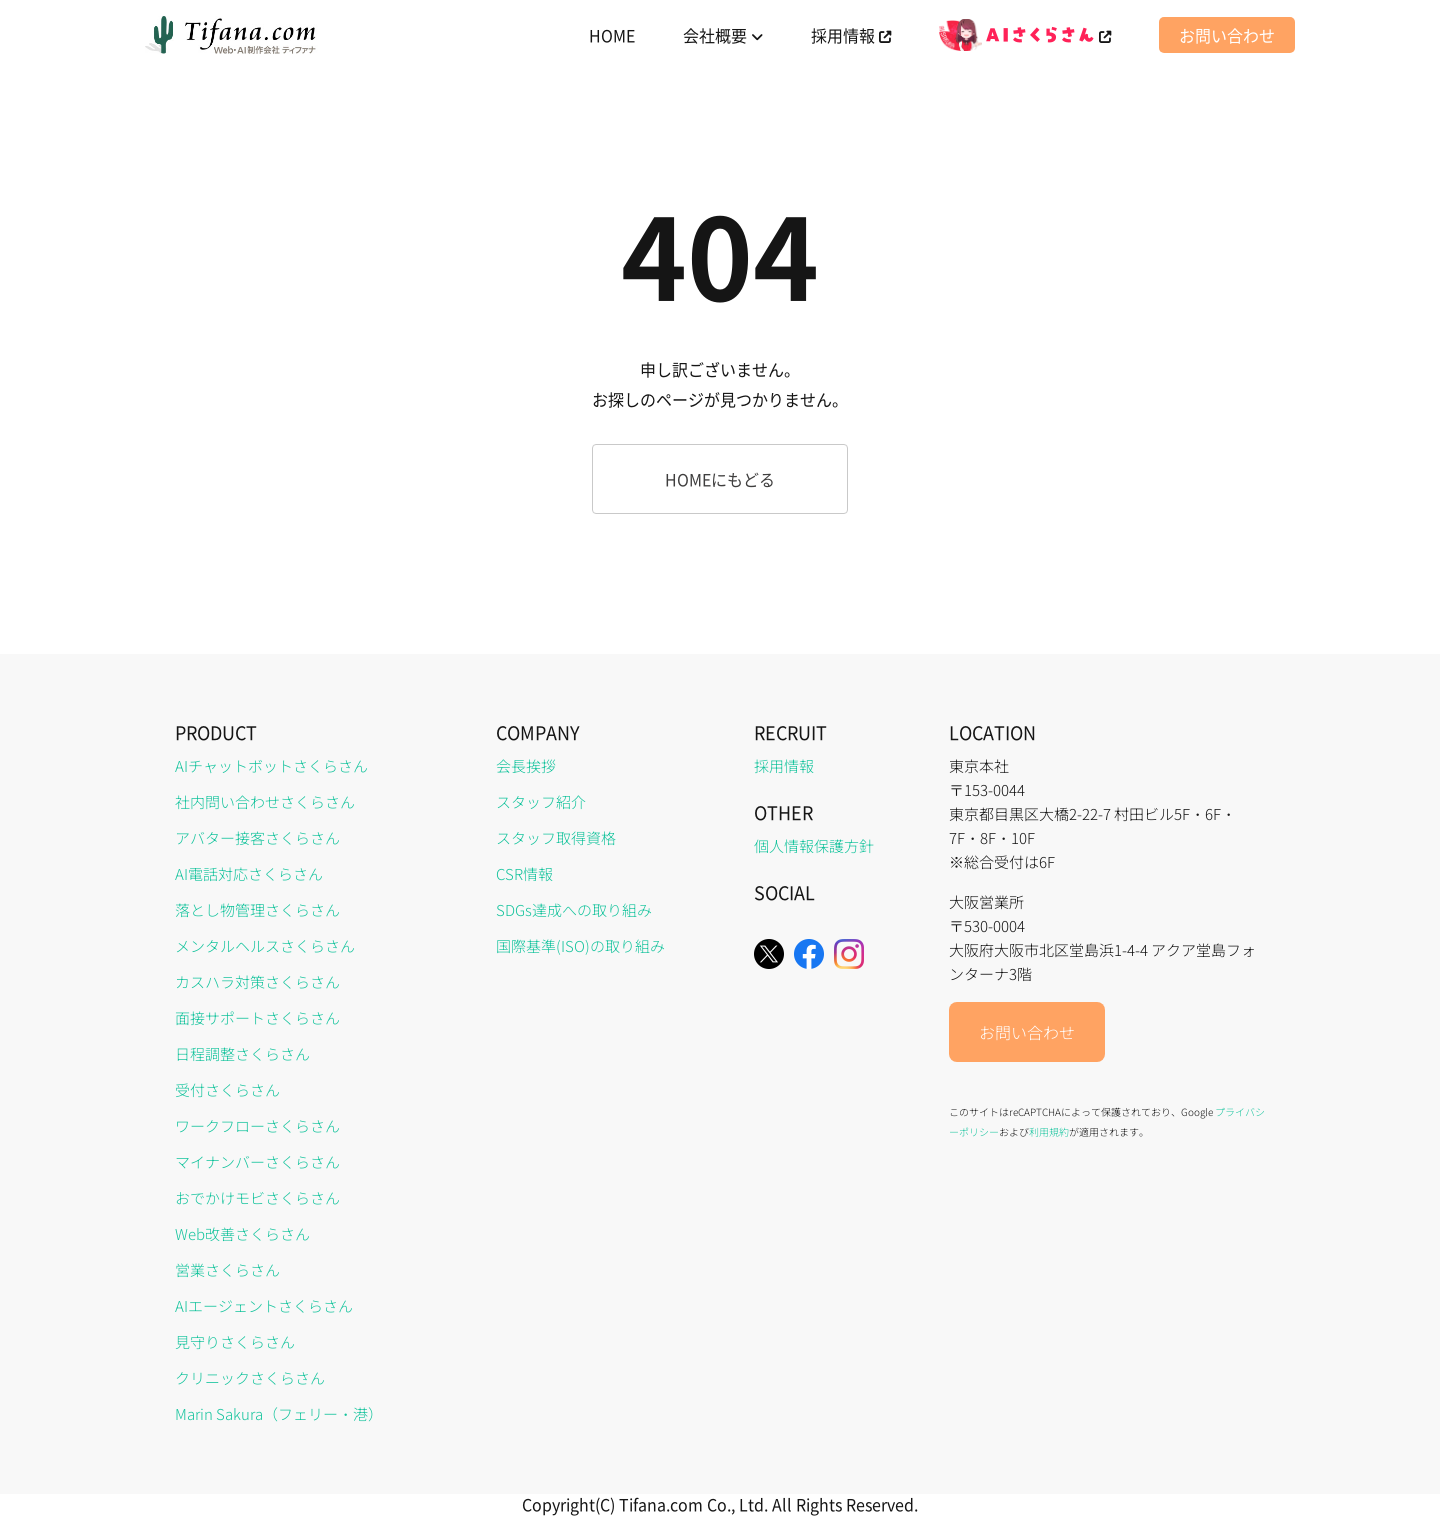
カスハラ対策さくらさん (257, 981)
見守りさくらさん (235, 1341)
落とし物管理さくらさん (257, 909)
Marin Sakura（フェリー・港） (279, 1413)
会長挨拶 (526, 765)
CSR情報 (524, 873)
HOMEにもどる (720, 479)
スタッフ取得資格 (556, 837)
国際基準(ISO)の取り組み (580, 945)
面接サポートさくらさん (257, 1017)
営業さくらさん (227, 1269)
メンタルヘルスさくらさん (265, 945)
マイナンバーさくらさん (257, 1161)
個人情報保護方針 (814, 845)
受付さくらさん (227, 1089)
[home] (231, 35)
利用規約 (1049, 1131)
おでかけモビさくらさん (257, 1197)
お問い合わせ (1227, 35)
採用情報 (784, 765)
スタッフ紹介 (541, 801)
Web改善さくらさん (242, 1233)
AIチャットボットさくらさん (271, 765)
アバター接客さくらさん (257, 837)
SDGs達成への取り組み (574, 909)
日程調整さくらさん (242, 1053)
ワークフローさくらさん (257, 1125)
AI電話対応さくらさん (249, 873)
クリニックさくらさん (250, 1377)
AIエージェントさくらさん (264, 1305)
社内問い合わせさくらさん (265, 801)
